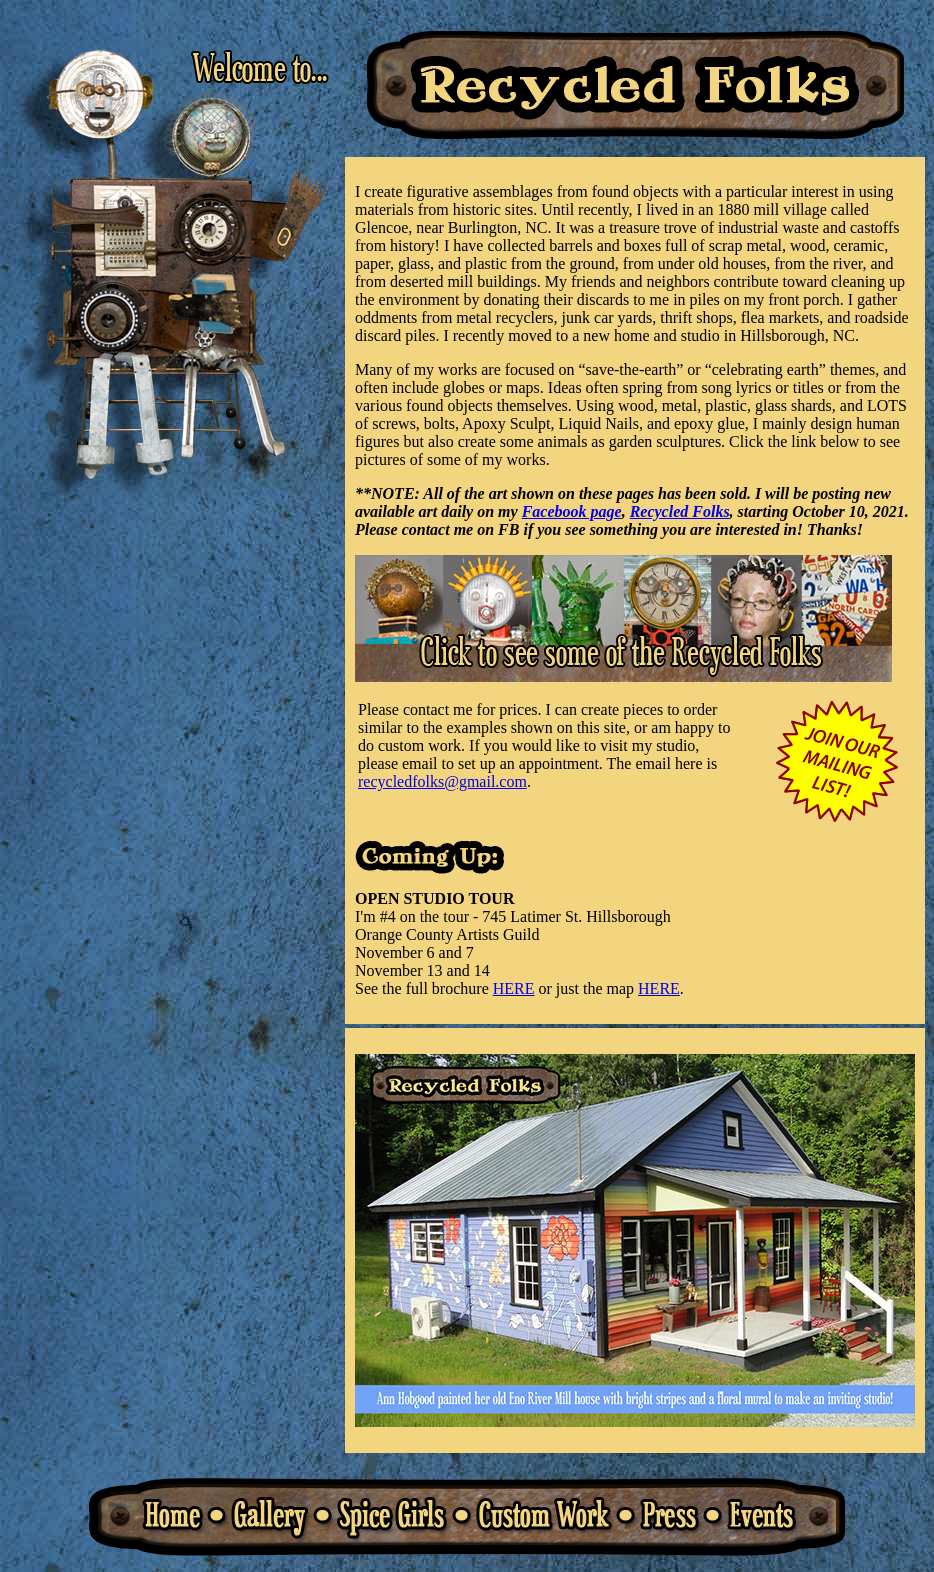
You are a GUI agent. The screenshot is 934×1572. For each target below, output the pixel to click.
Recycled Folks (680, 511)
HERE (514, 988)
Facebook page (572, 511)
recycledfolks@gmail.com (442, 781)
